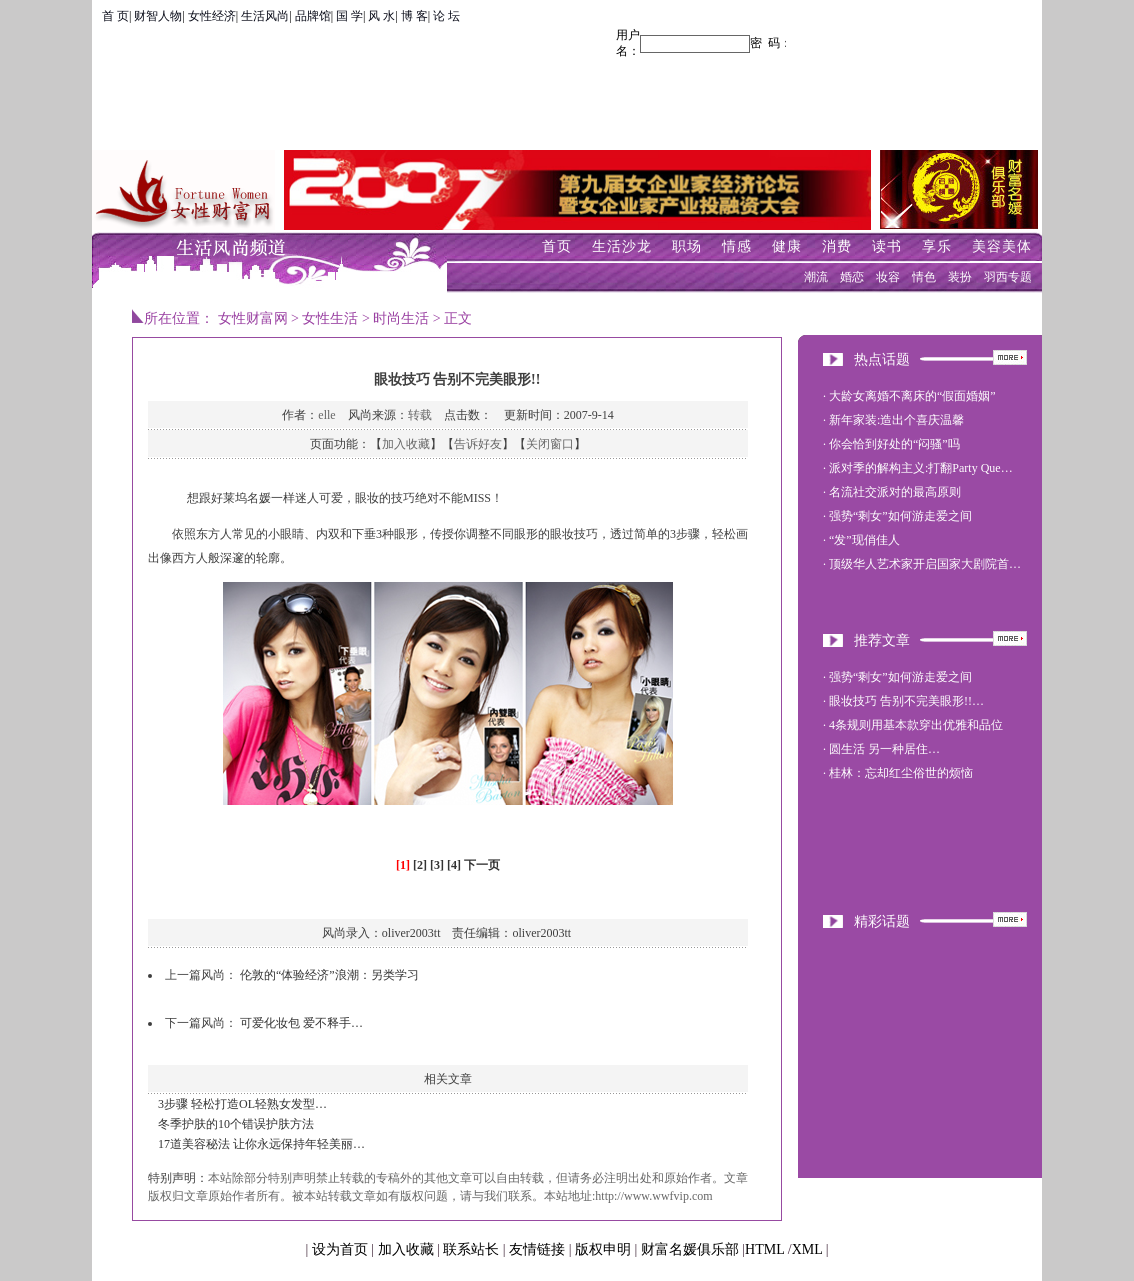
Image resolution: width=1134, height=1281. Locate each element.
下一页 (482, 865)
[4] (454, 865)
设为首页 (340, 1249)
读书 (887, 246)
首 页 (115, 16)
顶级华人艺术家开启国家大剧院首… (925, 564)
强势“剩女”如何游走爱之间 (900, 516)
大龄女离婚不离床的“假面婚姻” (912, 396)
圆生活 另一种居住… (884, 749)
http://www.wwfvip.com (653, 1196)
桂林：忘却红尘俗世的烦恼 (901, 773)
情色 (924, 277)
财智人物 (158, 16)
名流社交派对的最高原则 (895, 492)
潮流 (816, 277)
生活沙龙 (622, 246)
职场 (687, 246)
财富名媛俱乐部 (690, 1249)
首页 (557, 246)
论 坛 (446, 16)
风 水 (381, 16)
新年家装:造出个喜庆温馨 (896, 420)
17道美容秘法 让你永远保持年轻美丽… (261, 1144)
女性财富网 (253, 318)
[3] (437, 865)
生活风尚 (265, 16)
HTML (764, 1249)
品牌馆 (313, 16)
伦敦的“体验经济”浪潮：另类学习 (329, 975)
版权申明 (603, 1249)
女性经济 (212, 16)
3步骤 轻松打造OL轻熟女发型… (242, 1104)
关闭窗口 (550, 444)
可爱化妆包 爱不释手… (301, 1023)
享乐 (937, 246)
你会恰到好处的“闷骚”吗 (894, 444)
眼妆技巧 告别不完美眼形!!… (906, 701)
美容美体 (1002, 246)
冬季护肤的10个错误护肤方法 (236, 1124)
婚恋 (852, 277)
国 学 (349, 16)
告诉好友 (478, 444)
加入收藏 (406, 444)
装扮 (960, 277)
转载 (420, 415)
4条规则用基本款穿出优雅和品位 (916, 725)
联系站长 (471, 1249)
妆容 (888, 277)
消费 (837, 246)
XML (807, 1249)
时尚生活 (401, 318)
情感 (737, 246)
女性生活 (330, 318)
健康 (787, 246)
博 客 (414, 16)
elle (326, 415)
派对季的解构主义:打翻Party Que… (921, 468)
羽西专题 (1008, 277)
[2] (420, 865)
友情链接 (537, 1249)
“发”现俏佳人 (864, 540)
